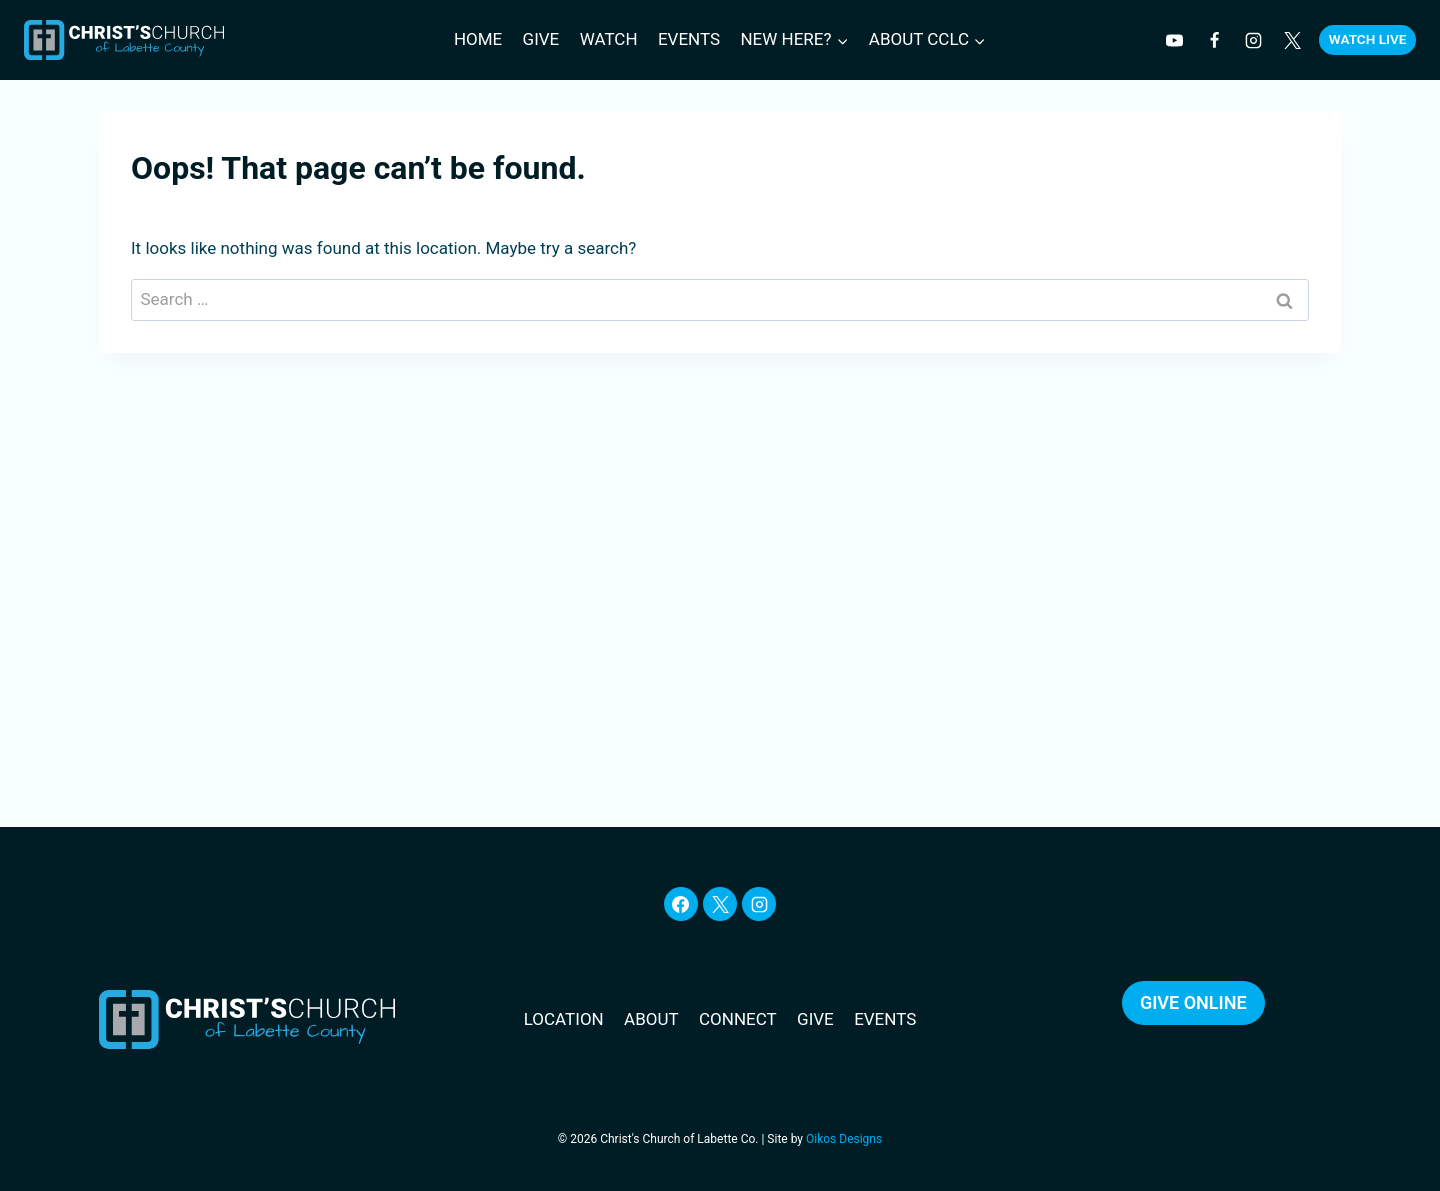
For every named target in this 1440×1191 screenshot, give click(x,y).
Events (689, 39)
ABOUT (651, 1019)
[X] (720, 904)
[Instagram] (1253, 40)
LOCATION (564, 1019)
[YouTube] (1175, 40)
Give (541, 39)
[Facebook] (1214, 40)
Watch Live (1368, 39)
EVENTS (885, 1019)
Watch (609, 39)
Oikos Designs (844, 1139)
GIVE (815, 1019)
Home (478, 39)
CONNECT (738, 1019)
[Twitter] (1292, 40)
